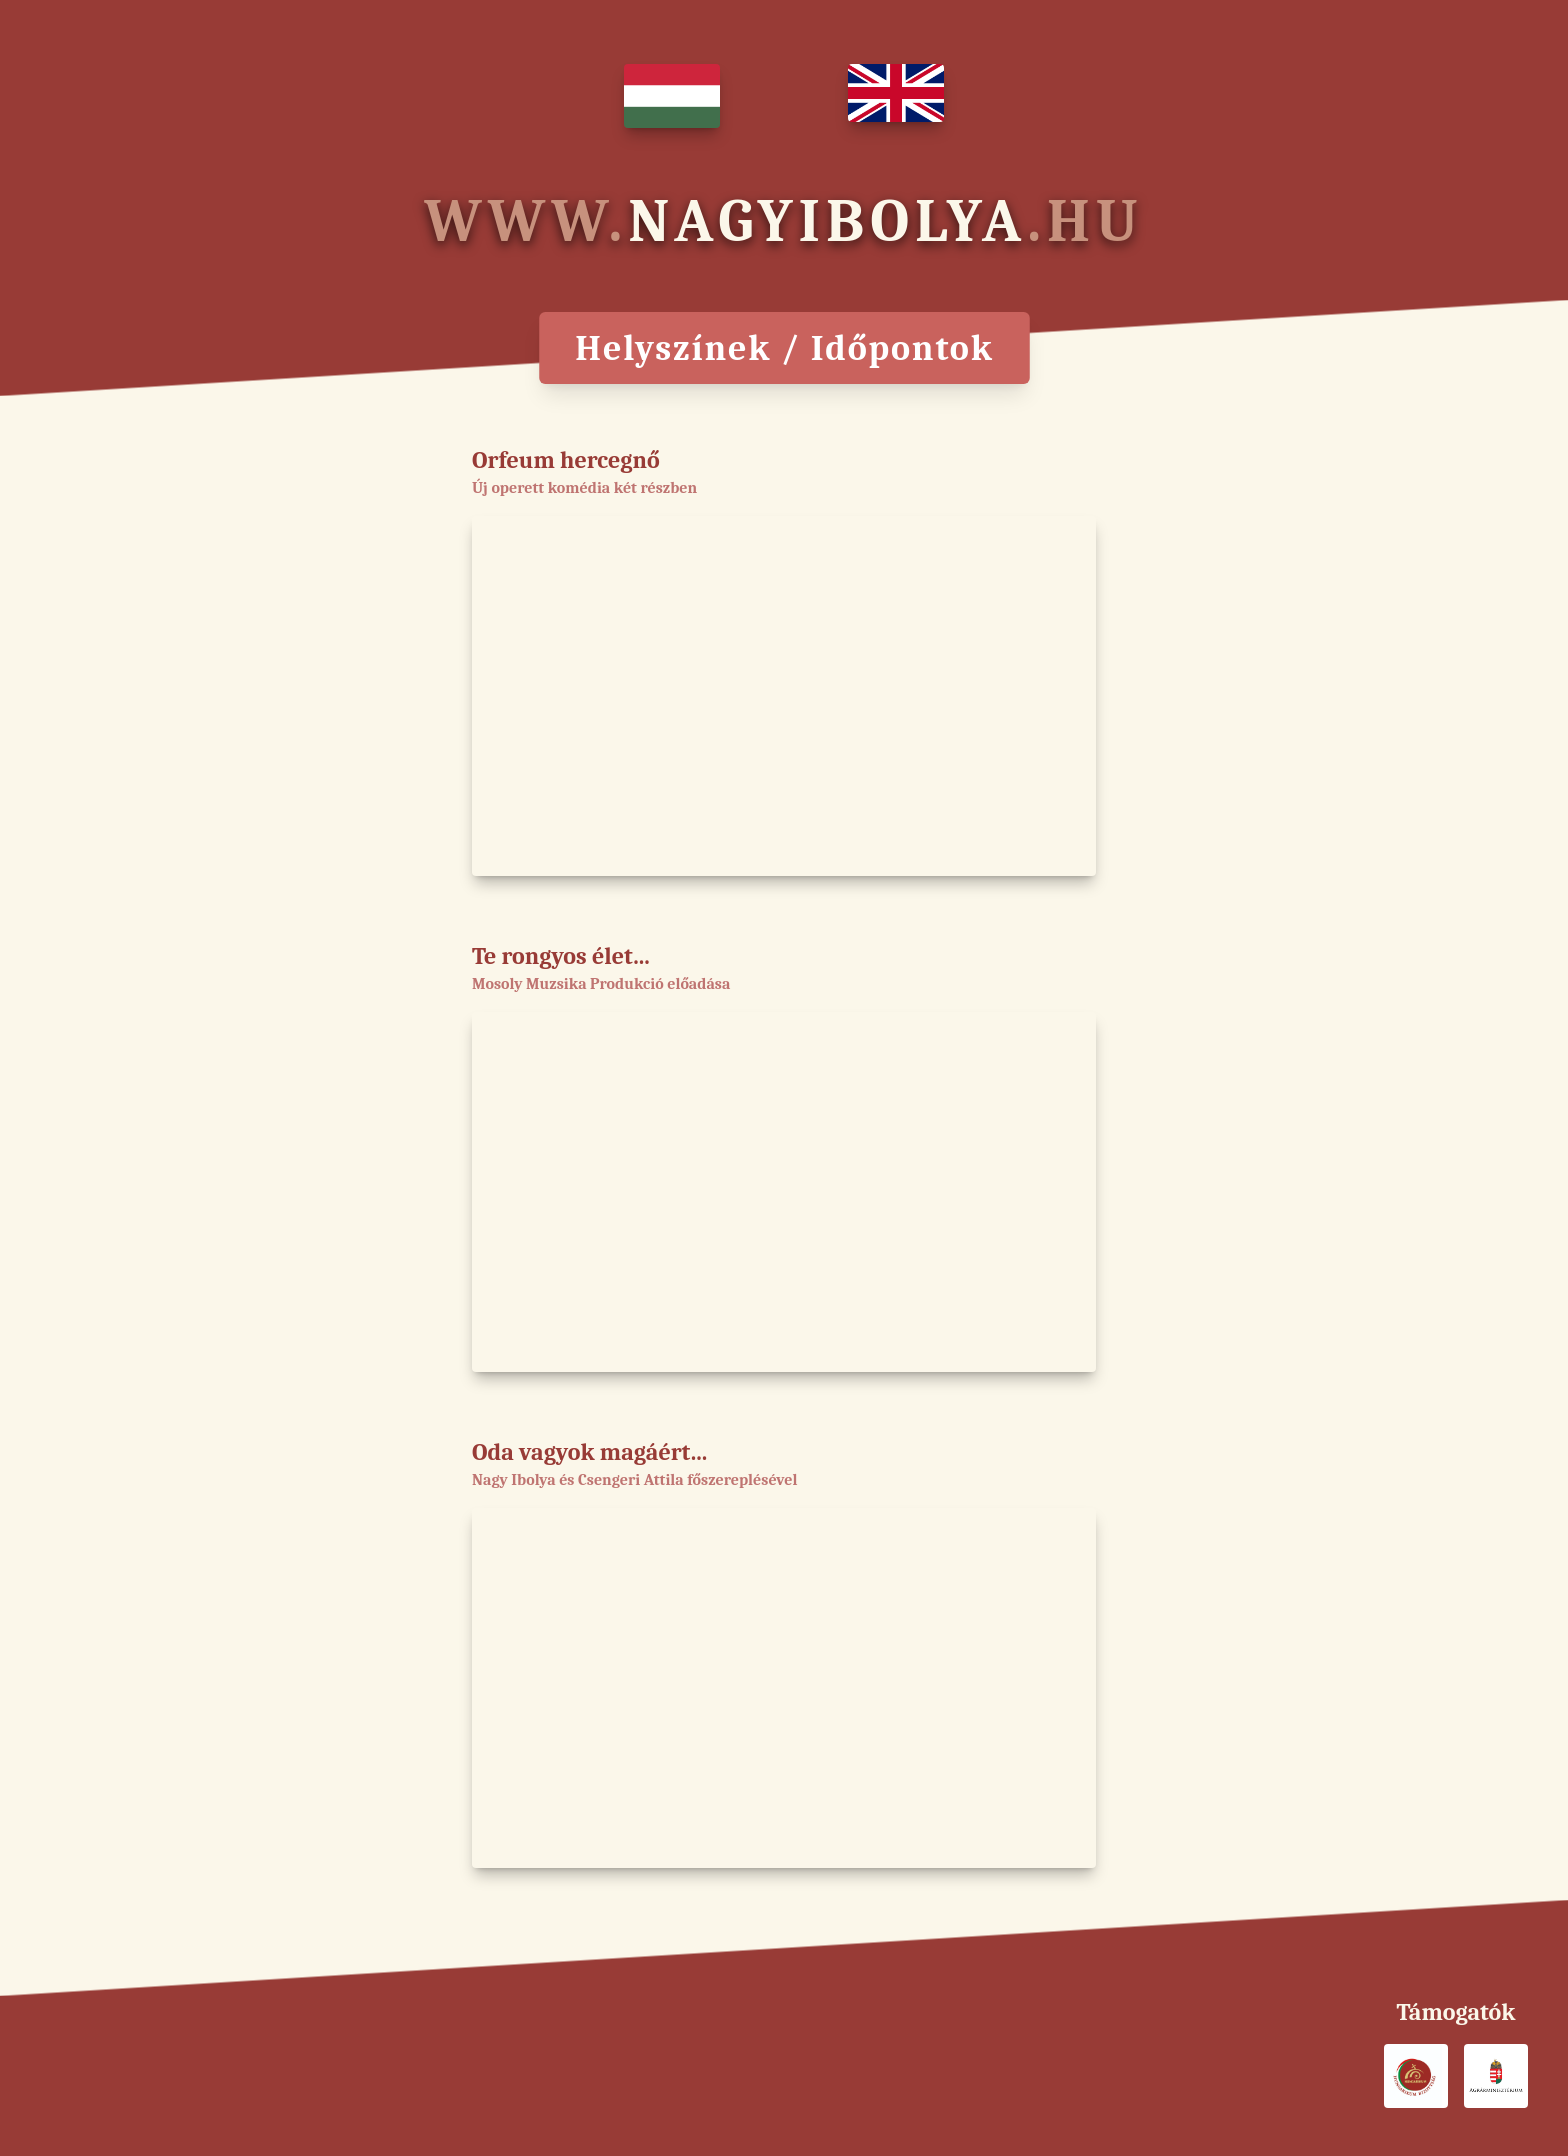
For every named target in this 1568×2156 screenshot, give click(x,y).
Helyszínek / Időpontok (784, 348)
